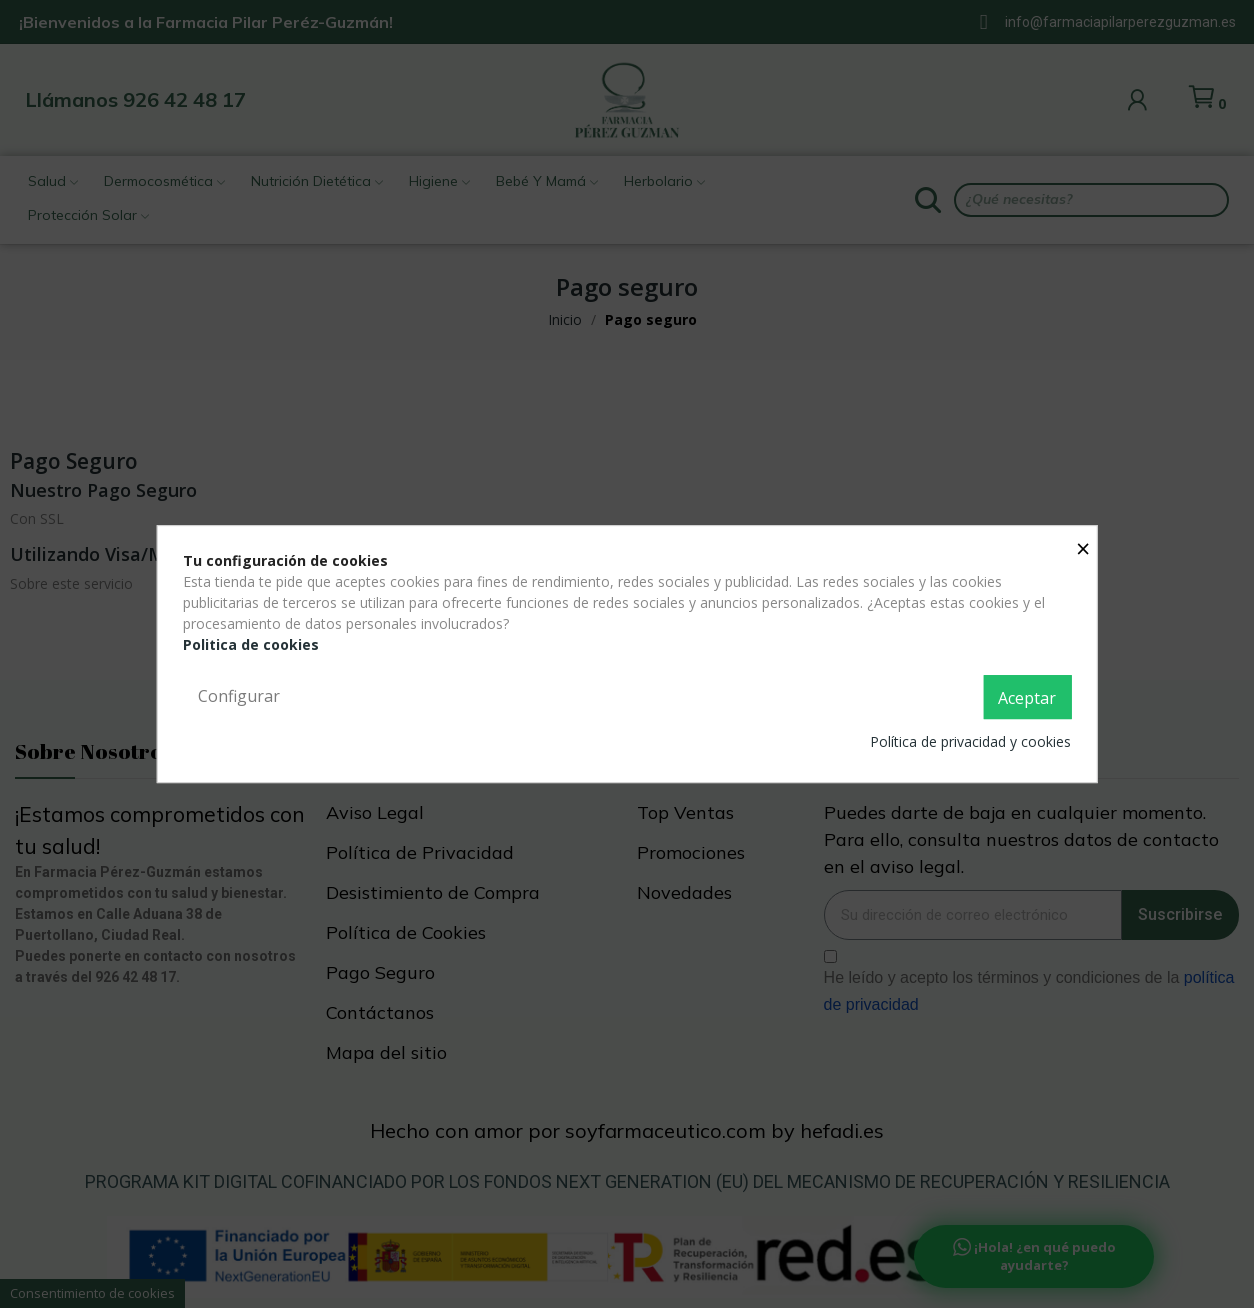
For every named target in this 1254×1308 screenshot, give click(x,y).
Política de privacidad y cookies (970, 741)
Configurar (239, 696)
